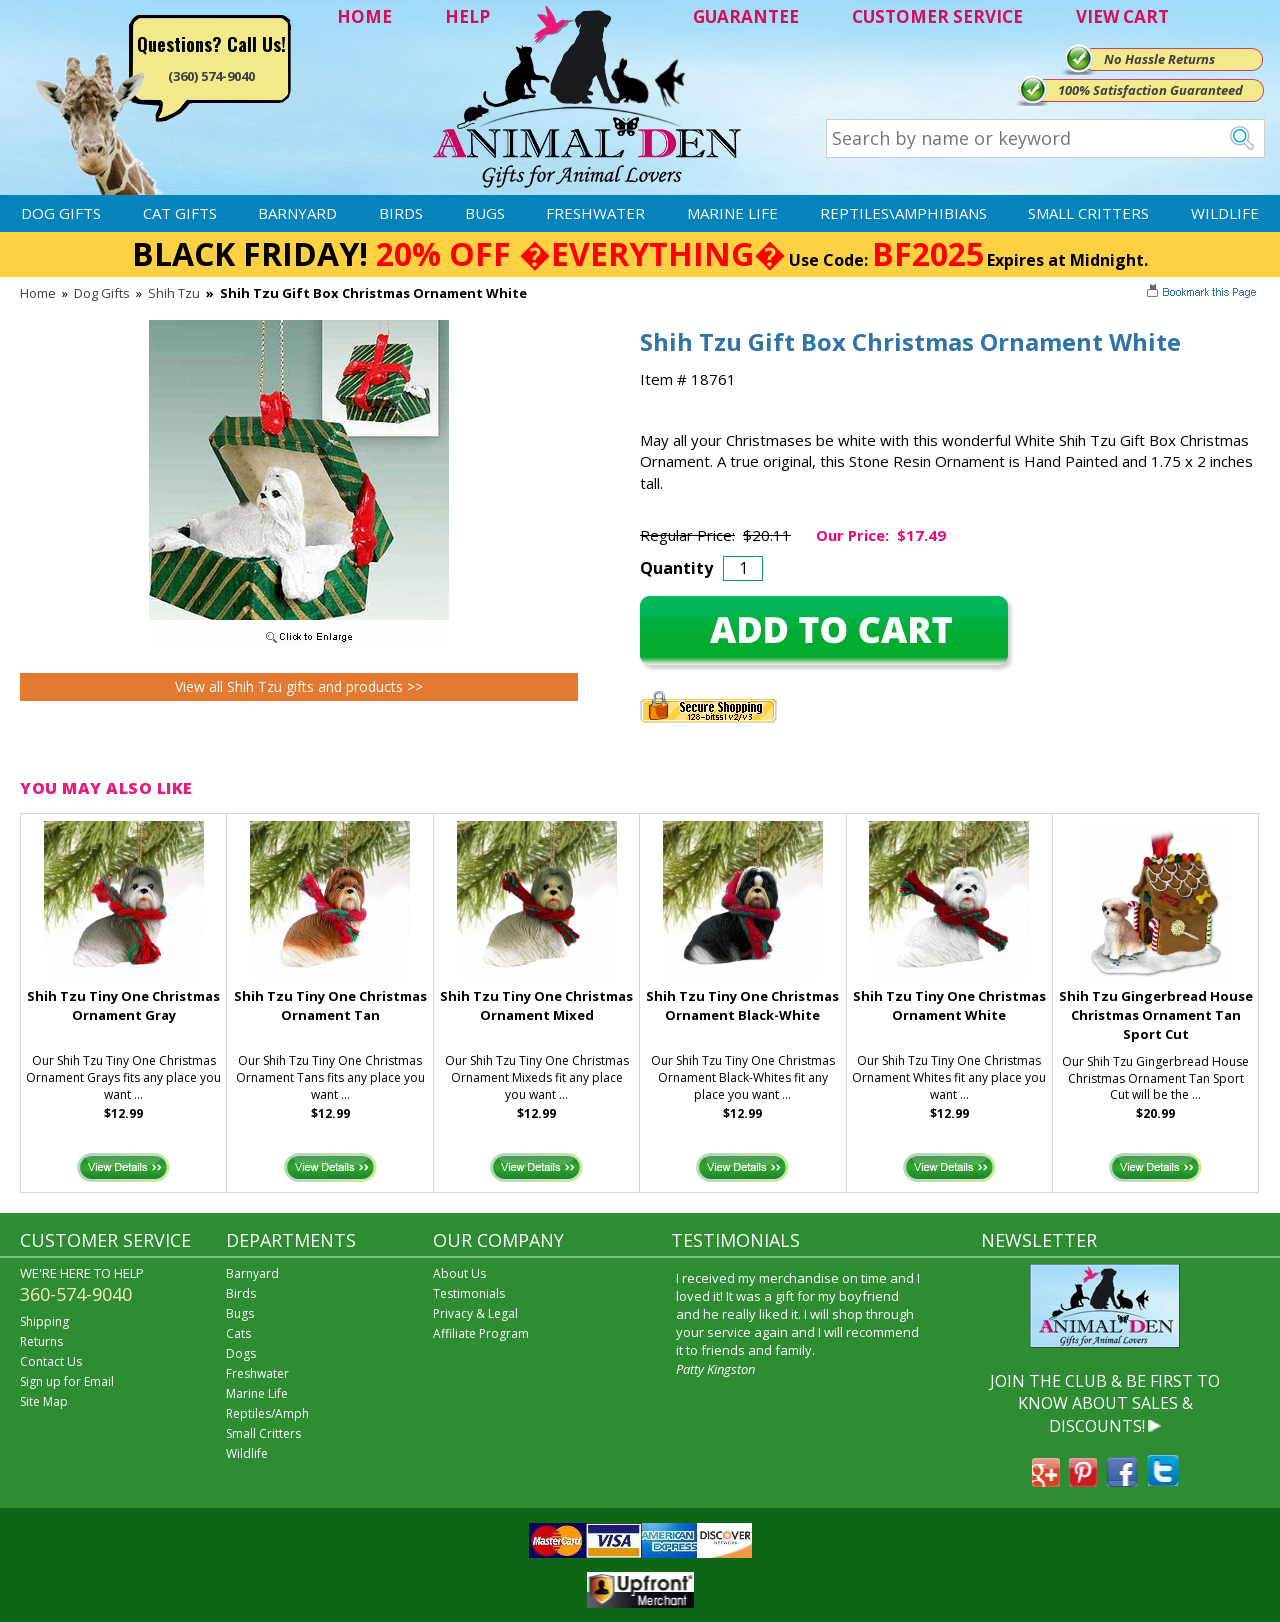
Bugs (485, 213)
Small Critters (1088, 213)
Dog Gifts (61, 213)
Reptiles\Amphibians (903, 213)
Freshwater (595, 213)
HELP (467, 16)
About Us (459, 1273)
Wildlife (1225, 213)
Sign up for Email (67, 1381)
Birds (401, 213)
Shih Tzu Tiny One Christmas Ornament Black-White (742, 1005)
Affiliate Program (481, 1333)
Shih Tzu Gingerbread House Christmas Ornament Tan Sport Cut (1156, 1015)
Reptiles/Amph (267, 1413)
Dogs (241, 1353)
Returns (41, 1341)
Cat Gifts (180, 213)
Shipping (44, 1321)
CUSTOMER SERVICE (937, 16)
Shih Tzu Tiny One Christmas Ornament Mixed (536, 1005)
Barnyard (297, 213)
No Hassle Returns (1159, 59)
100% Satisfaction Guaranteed (1150, 90)
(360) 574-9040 (211, 76)
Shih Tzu (174, 293)
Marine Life (732, 213)
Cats (238, 1333)
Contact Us (51, 1361)
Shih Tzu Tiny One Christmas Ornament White (949, 1005)
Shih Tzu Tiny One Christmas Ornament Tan (330, 1005)
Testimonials (469, 1293)
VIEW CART (1122, 16)
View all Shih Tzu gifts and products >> (299, 686)
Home (38, 293)
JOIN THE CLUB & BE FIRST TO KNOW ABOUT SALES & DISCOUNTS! (1105, 1403)
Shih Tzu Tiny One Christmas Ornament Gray (123, 1005)
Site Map (44, 1401)
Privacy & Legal (475, 1313)
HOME (364, 16)
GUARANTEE (746, 16)
